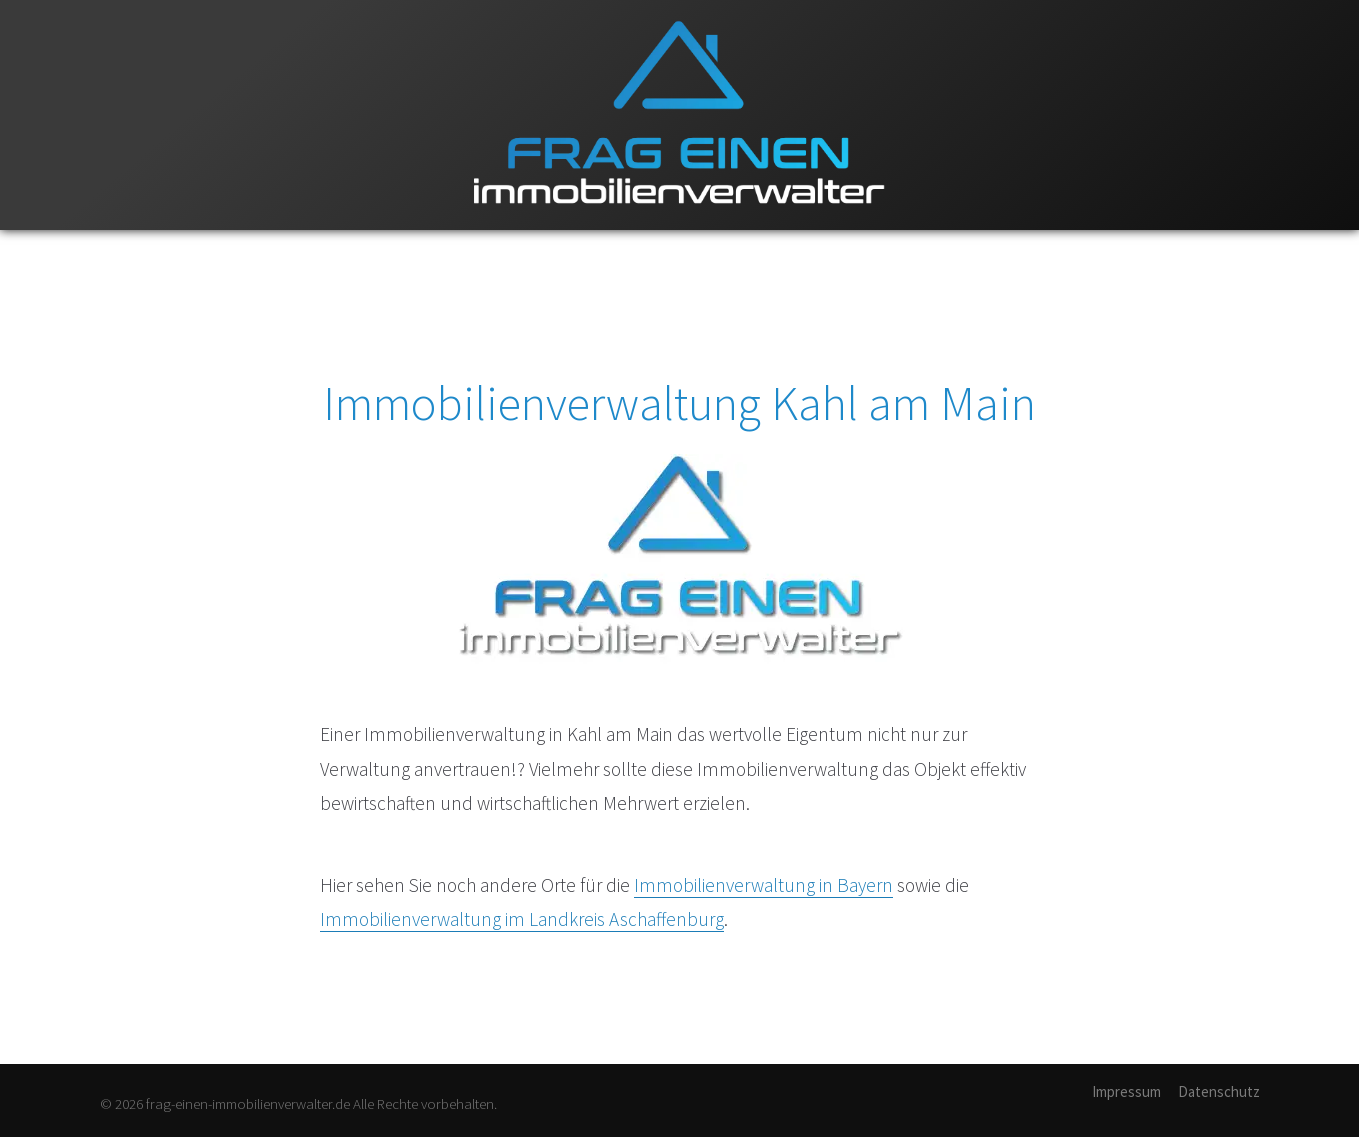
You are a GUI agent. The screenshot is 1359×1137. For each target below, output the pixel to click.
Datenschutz (1219, 1091)
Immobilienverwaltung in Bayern (763, 885)
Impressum (1126, 1091)
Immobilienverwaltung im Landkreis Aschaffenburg (522, 919)
